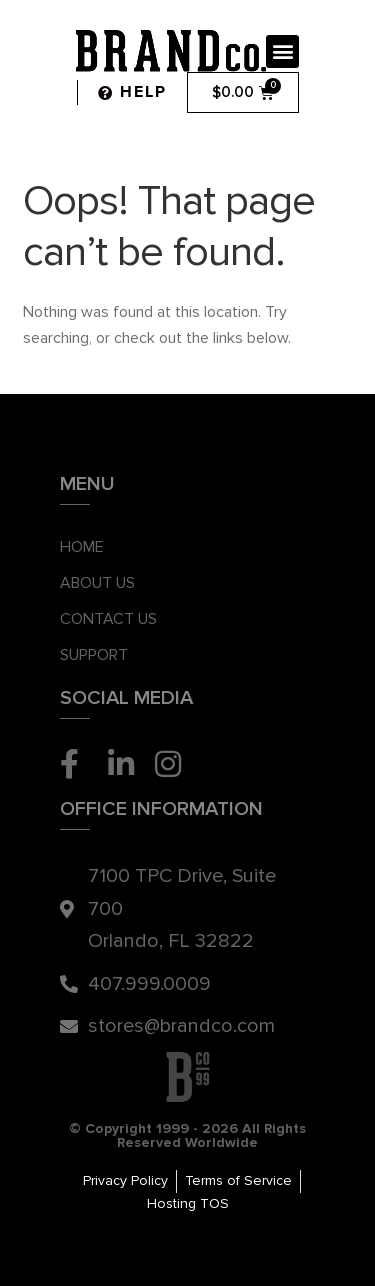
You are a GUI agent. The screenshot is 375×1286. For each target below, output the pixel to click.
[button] (282, 51)
